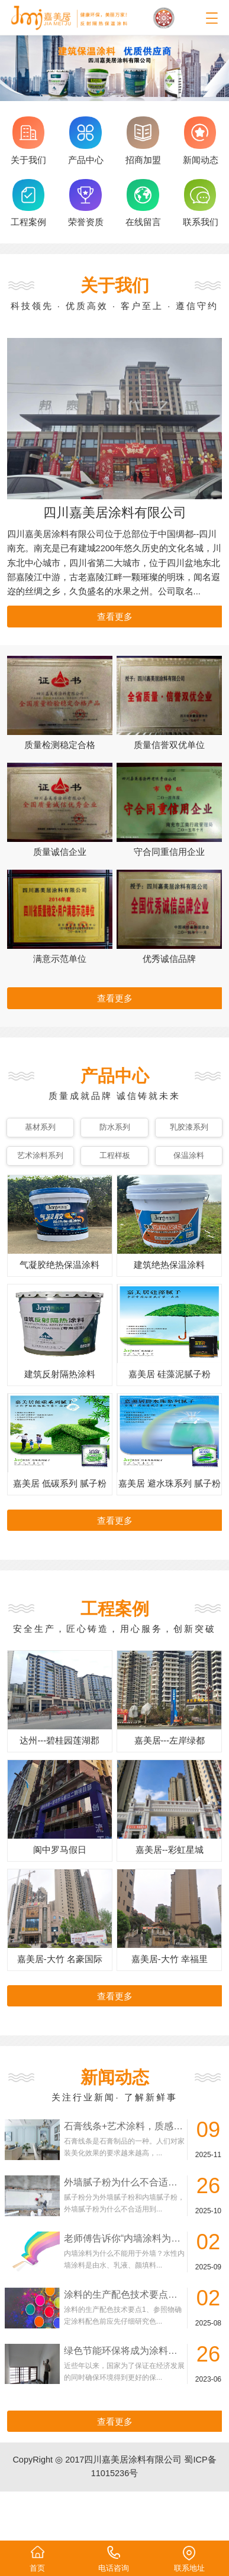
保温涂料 (188, 1155)
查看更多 (115, 617)
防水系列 (114, 1127)
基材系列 (40, 1127)
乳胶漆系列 (189, 1127)
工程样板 (114, 1155)
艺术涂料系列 (40, 1155)
